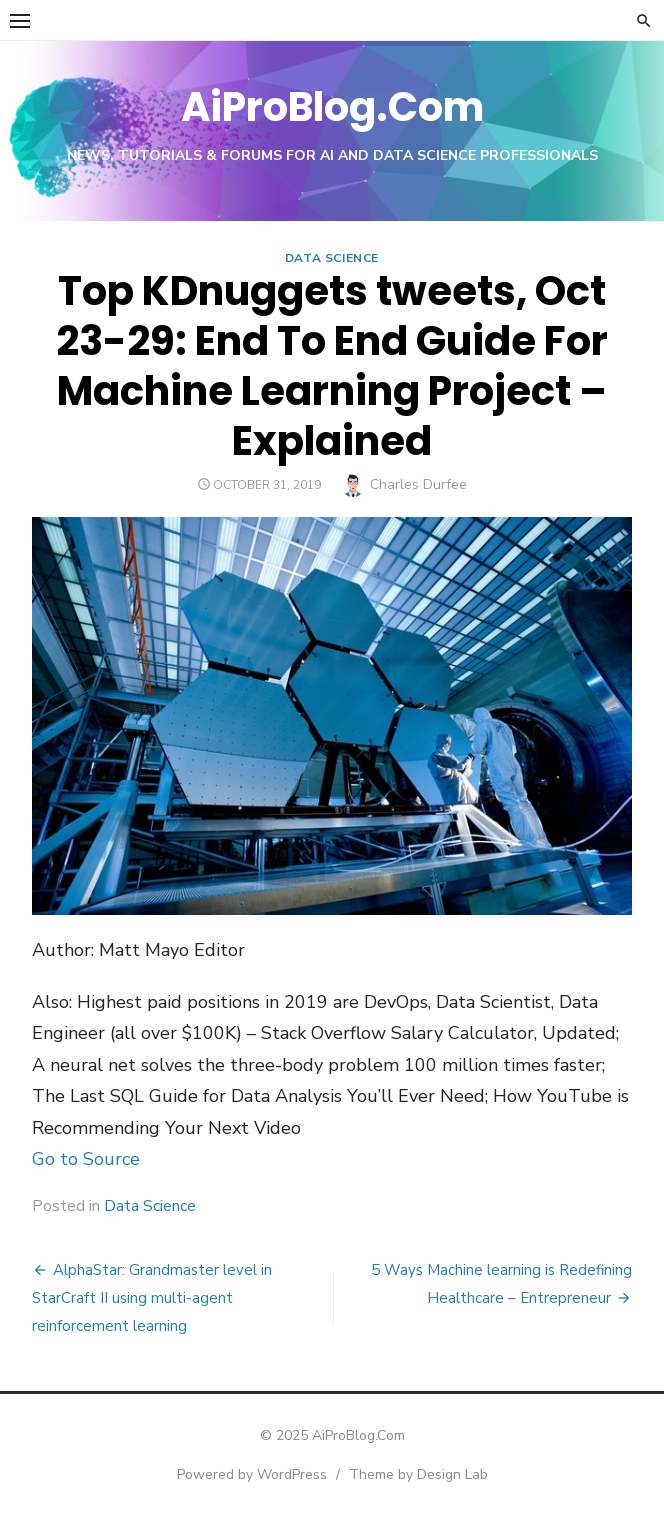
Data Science (332, 258)
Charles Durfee (418, 484)
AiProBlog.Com (332, 107)
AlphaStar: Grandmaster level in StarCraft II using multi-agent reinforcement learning (152, 1298)
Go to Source (86, 1159)
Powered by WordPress (252, 1474)
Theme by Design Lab (418, 1474)
